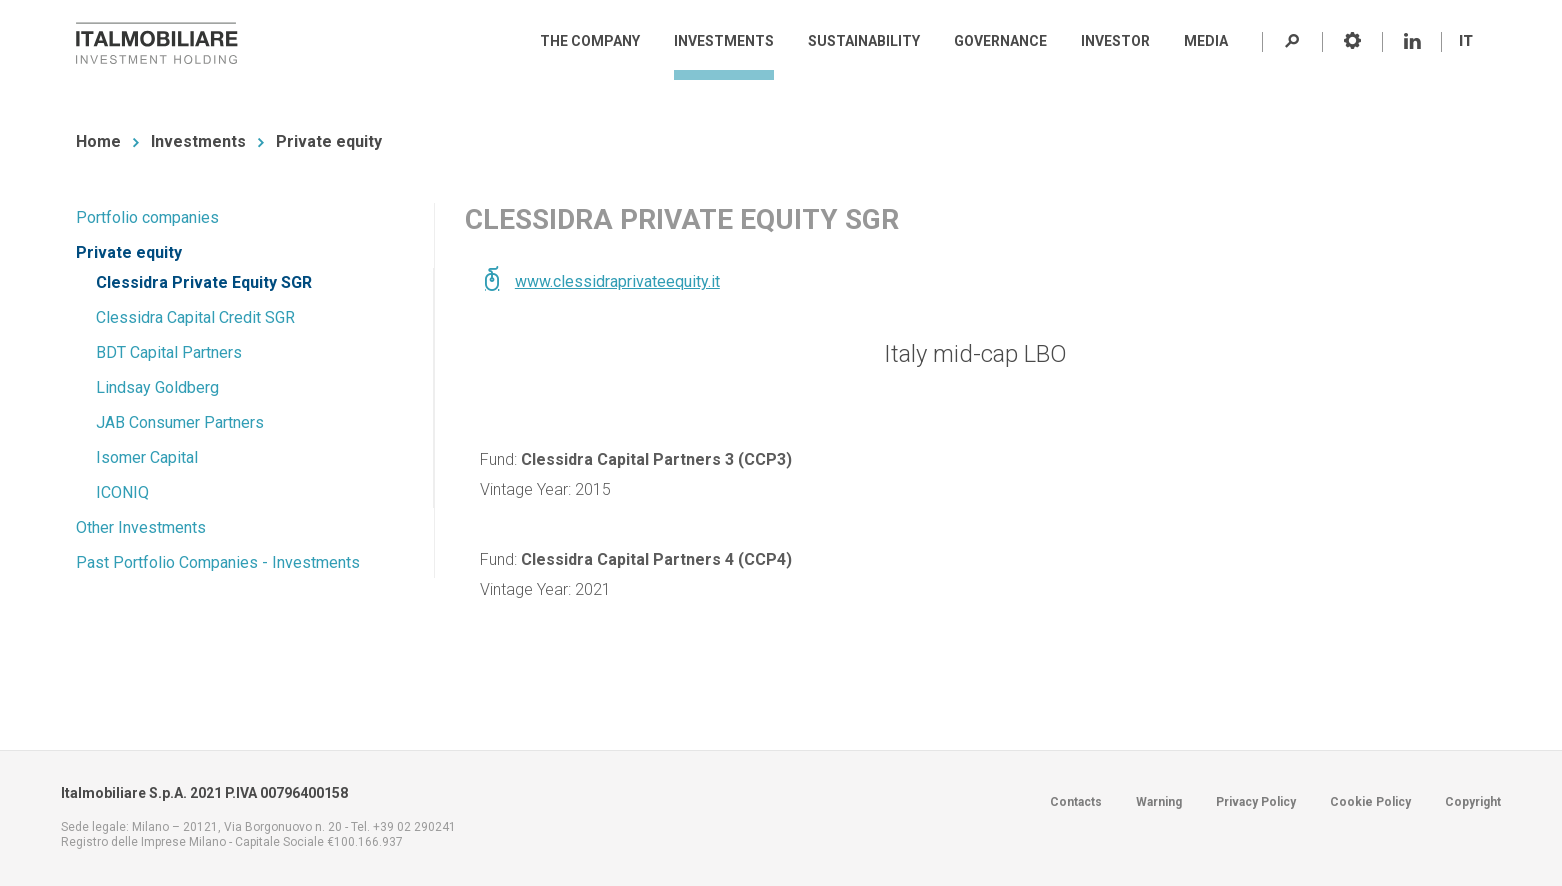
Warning (1159, 802)
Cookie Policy (1370, 802)
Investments (198, 141)
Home (98, 141)
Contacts (1076, 802)
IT (1466, 41)
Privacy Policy (1256, 802)
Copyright (1473, 802)
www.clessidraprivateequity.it (617, 281)
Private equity (329, 141)
